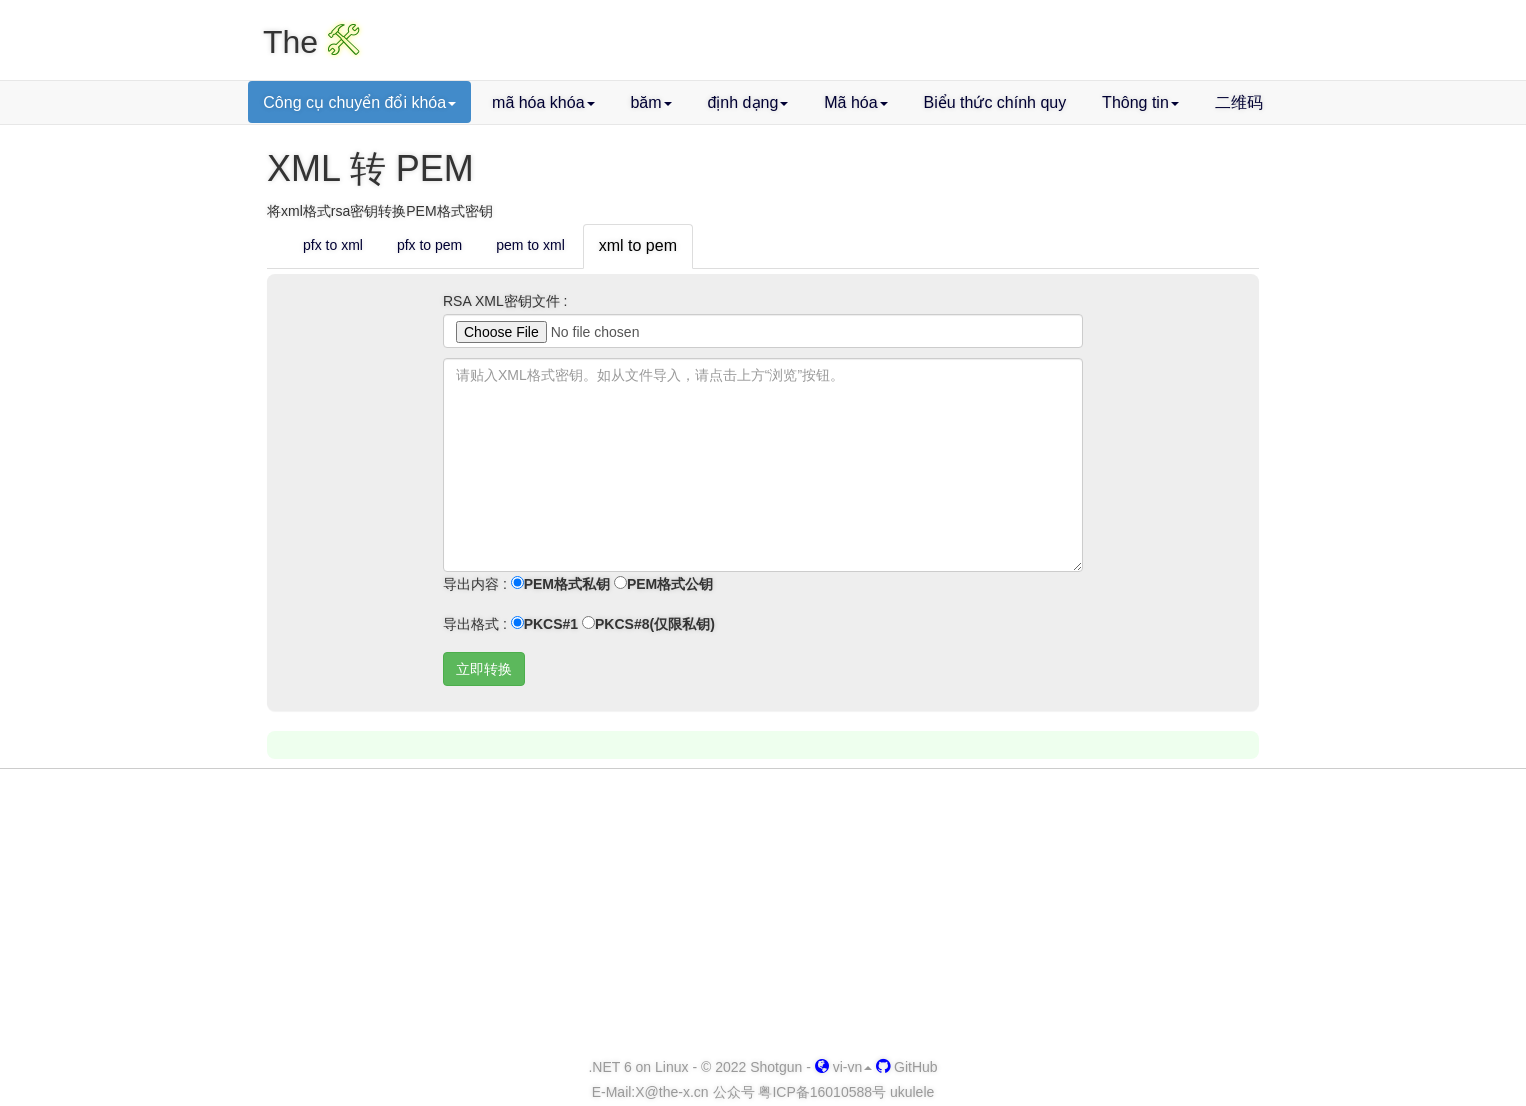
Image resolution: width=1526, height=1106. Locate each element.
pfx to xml (333, 245)
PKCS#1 (544, 624)
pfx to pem (429, 245)
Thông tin (1140, 102)
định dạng (747, 102)
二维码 (1239, 102)
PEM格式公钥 (663, 584)
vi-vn (843, 1067)
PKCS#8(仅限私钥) (648, 624)
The (311, 42)
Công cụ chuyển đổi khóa (359, 102)
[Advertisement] (763, 914)
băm (650, 102)
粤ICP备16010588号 (822, 1092)
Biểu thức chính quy (994, 102)
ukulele (912, 1092)
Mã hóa (855, 102)
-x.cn (671, 1092)
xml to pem (638, 245)
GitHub (906, 1067)
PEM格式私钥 (560, 584)
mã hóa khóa (543, 102)
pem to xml (530, 245)
